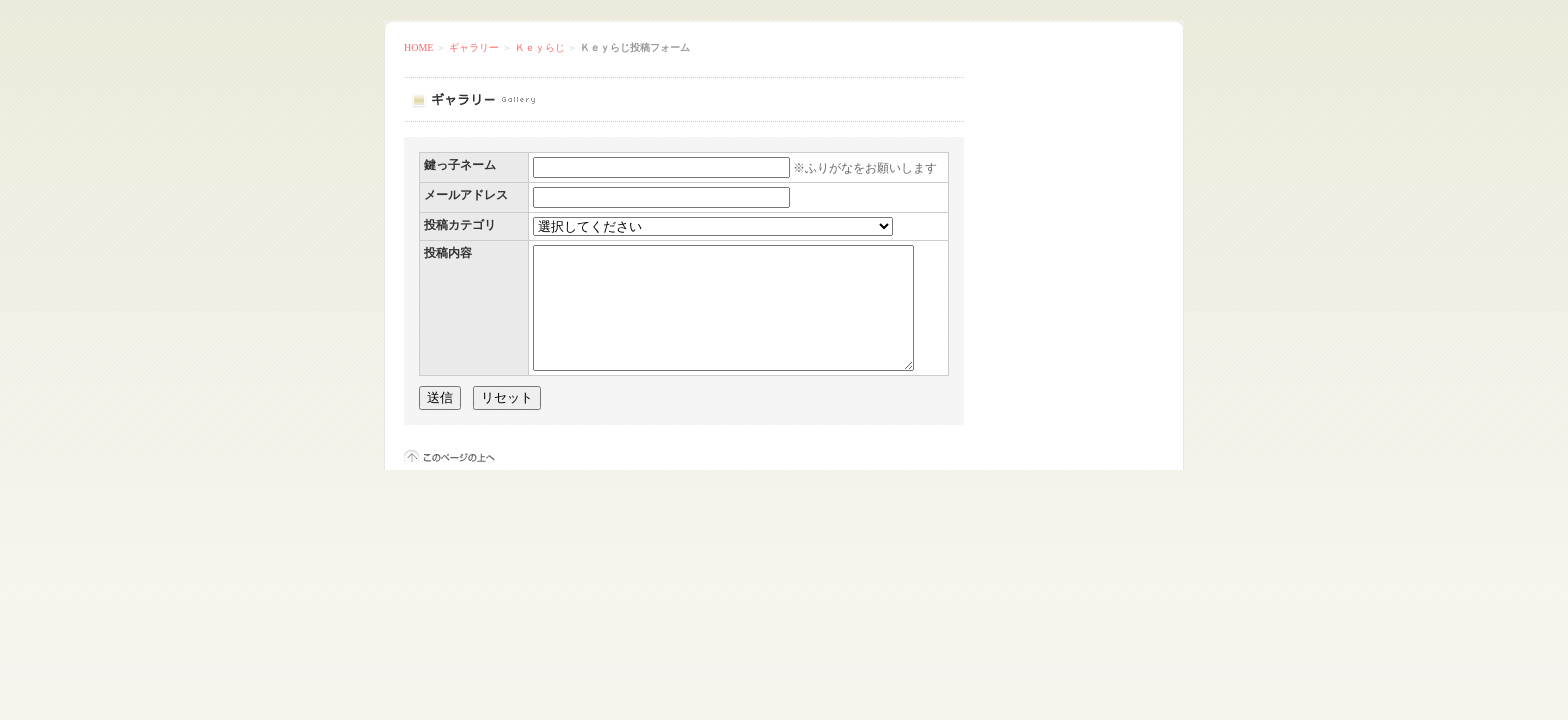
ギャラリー (474, 47)
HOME (418, 47)
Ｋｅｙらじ (540, 47)
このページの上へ (449, 481)
